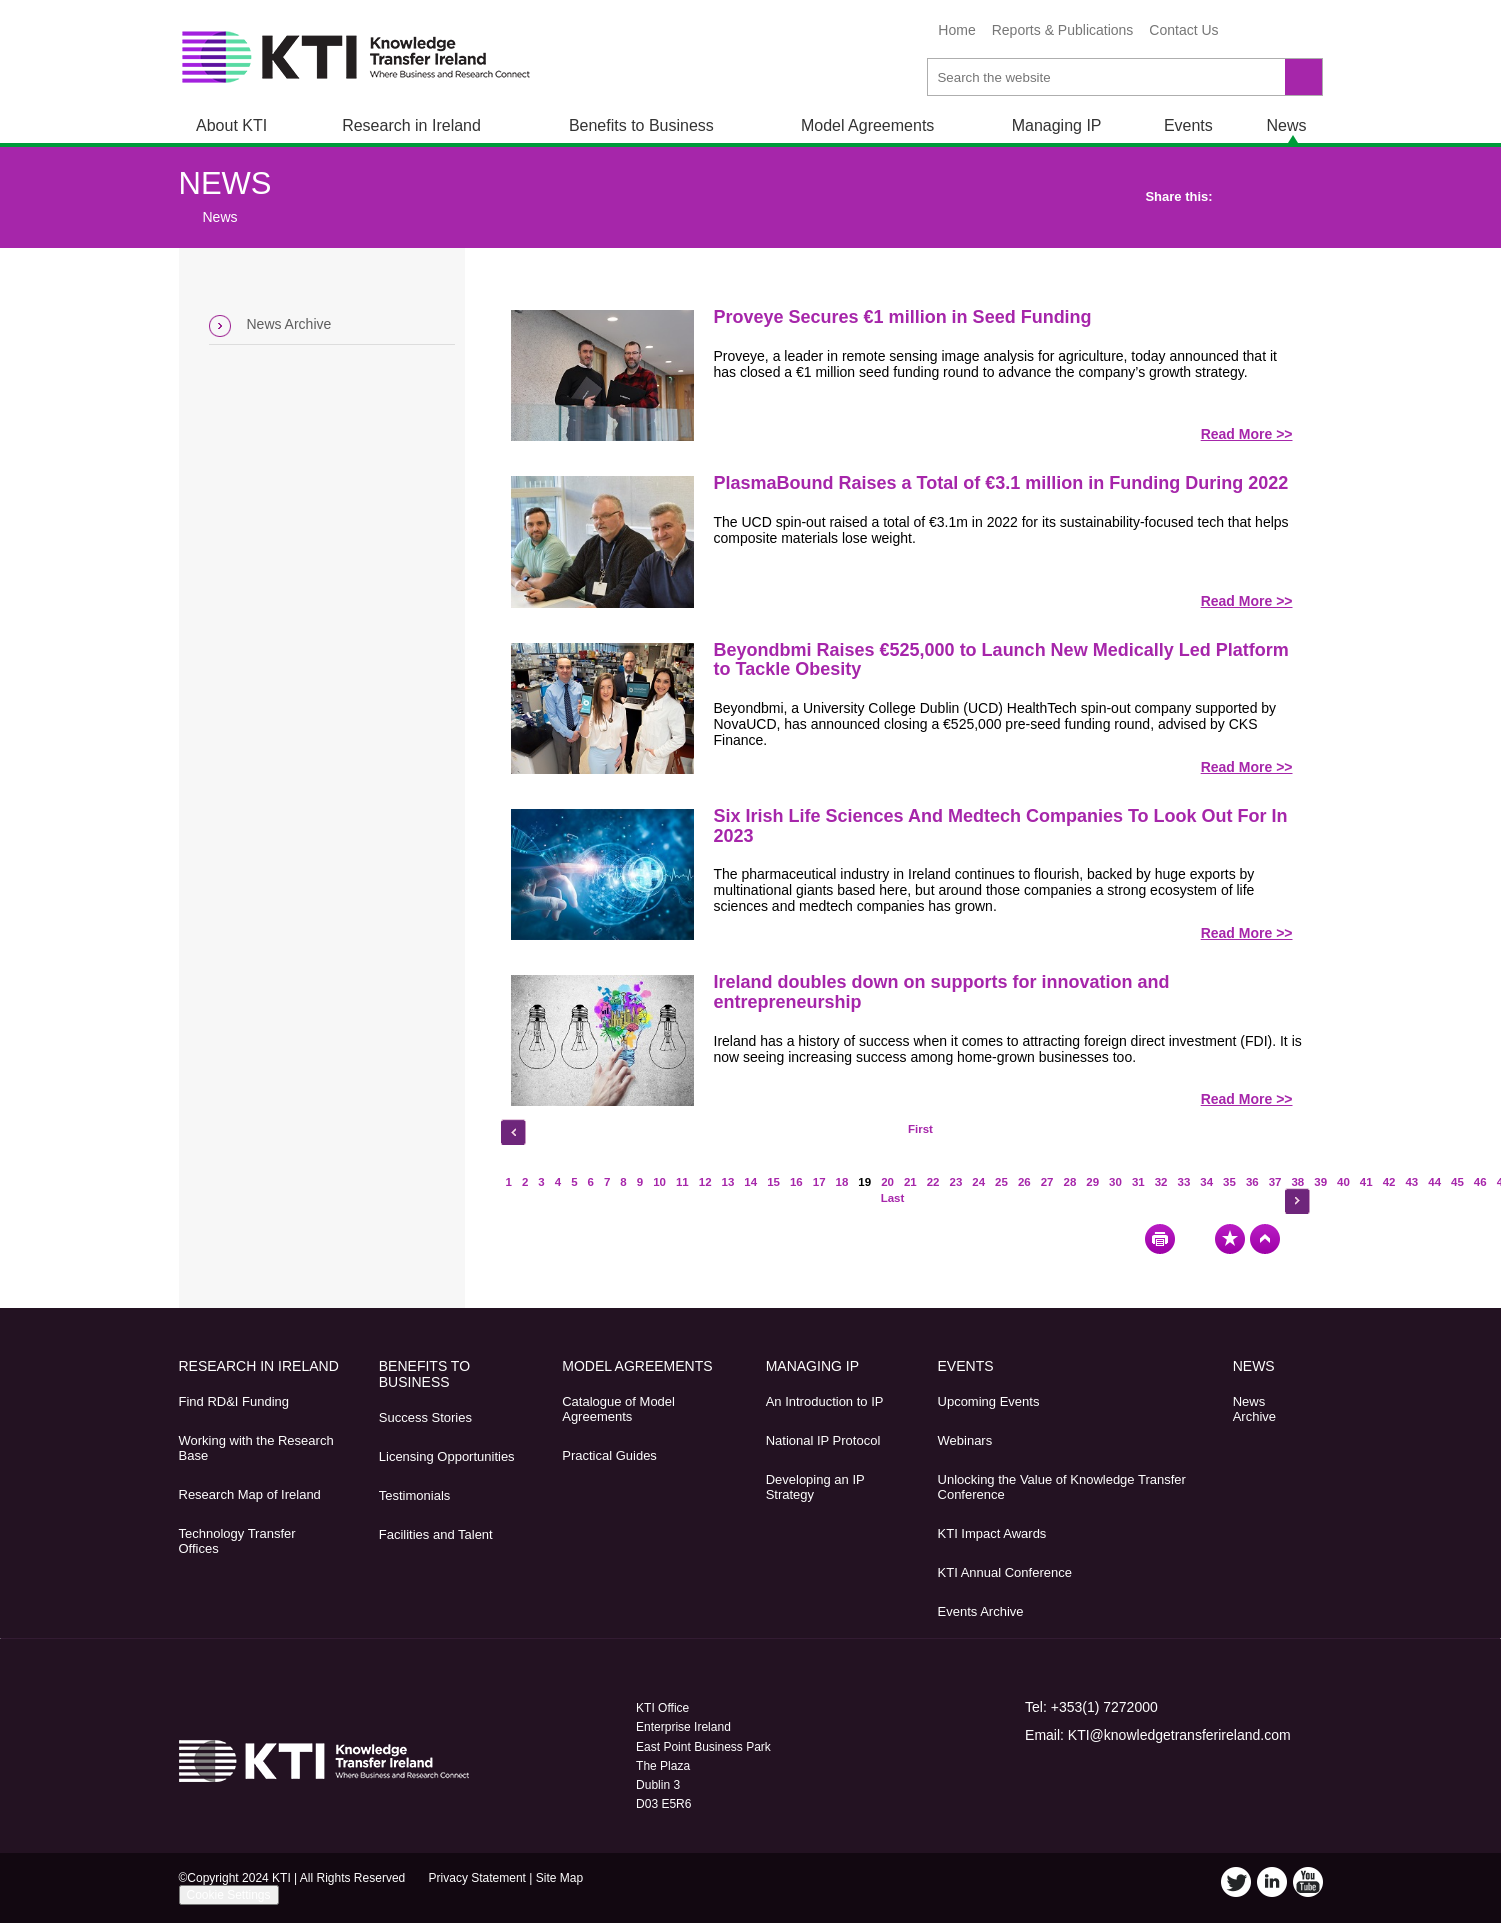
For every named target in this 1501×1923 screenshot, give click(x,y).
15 (773, 1182)
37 (1275, 1182)
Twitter (1246, 33)
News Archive (289, 324)
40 (1343, 1182)
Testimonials (415, 1495)
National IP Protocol (823, 1440)
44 (1434, 1182)
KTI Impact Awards (992, 1533)
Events (1188, 125)
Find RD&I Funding (234, 1401)
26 (1024, 1182)
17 (819, 1182)
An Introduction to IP (825, 1401)
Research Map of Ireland (250, 1494)
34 (1206, 1182)
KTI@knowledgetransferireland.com (1179, 1735)
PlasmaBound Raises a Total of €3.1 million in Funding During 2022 (1001, 483)
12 (705, 1182)
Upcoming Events (989, 1401)
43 (1411, 1182)
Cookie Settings (229, 1895)
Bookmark (1230, 1239)
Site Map (559, 1878)
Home (956, 30)
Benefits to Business (641, 125)
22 (933, 1182)
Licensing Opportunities (447, 1456)
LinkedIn (1274, 33)
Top (1265, 1239)
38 (1297, 1182)
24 (978, 1182)
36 (1252, 1182)
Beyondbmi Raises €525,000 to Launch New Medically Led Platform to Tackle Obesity (1001, 660)
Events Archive (981, 1611)
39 (1320, 1182)
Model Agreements (867, 125)
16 (796, 1182)
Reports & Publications (1063, 30)
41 (1366, 1182)
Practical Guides (609, 1455)
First (920, 1129)
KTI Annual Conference (1005, 1572)
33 (1183, 1182)
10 (659, 1182)
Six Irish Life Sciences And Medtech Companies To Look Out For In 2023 (1001, 826)
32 (1161, 1182)
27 (1047, 1182)
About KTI (231, 125)
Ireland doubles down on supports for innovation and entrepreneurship (942, 992)
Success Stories (425, 1417)
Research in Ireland (411, 125)
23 (956, 1182)
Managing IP (1057, 125)
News (1286, 125)
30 (1115, 1182)
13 (728, 1182)
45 (1457, 1182)
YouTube (1302, 33)
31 (1138, 1182)
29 (1092, 1182)
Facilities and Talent (436, 1534)
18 (842, 1182)
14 (750, 1182)
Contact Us (1183, 30)
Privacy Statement (477, 1878)
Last (893, 1198)
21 (910, 1182)
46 (1480, 1182)
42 (1389, 1182)
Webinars (965, 1440)
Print (1160, 1239)
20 (887, 1182)
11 (682, 1182)
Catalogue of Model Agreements (618, 1409)
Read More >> (1247, 434)
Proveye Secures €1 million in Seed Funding (903, 317)
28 (1070, 1182)
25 (1001, 1182)
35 (1229, 1182)
